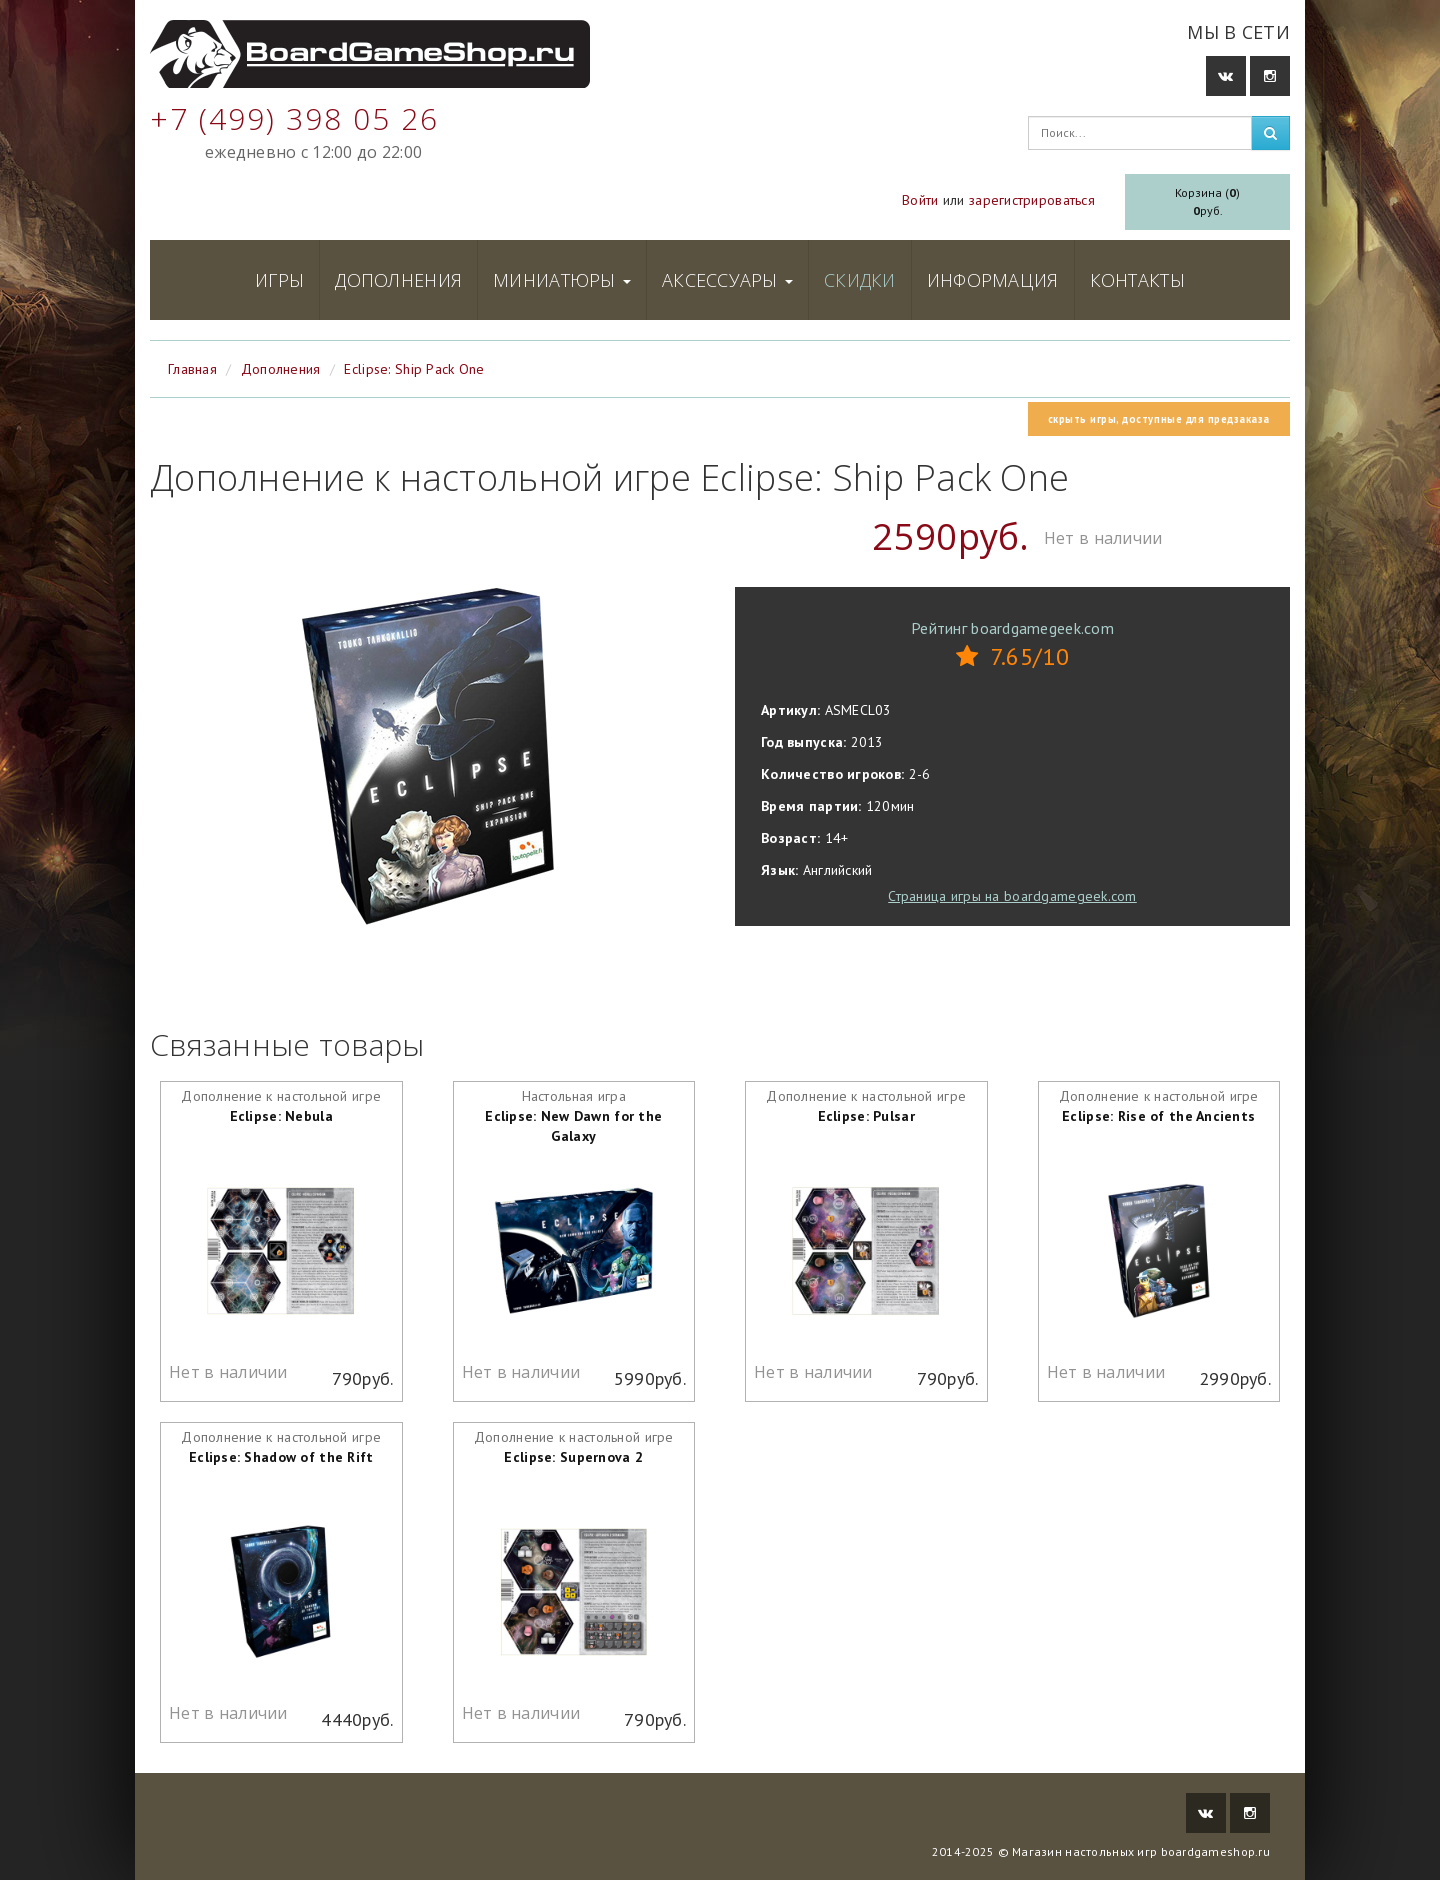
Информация (993, 280)
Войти (920, 200)
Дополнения (398, 280)
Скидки (860, 280)
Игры (279, 280)
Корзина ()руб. (1207, 201)
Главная (192, 369)
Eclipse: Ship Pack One (414, 369)
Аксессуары (727, 280)
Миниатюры (562, 280)
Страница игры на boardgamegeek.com (1012, 896)
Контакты (1137, 280)
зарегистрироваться (1032, 200)
